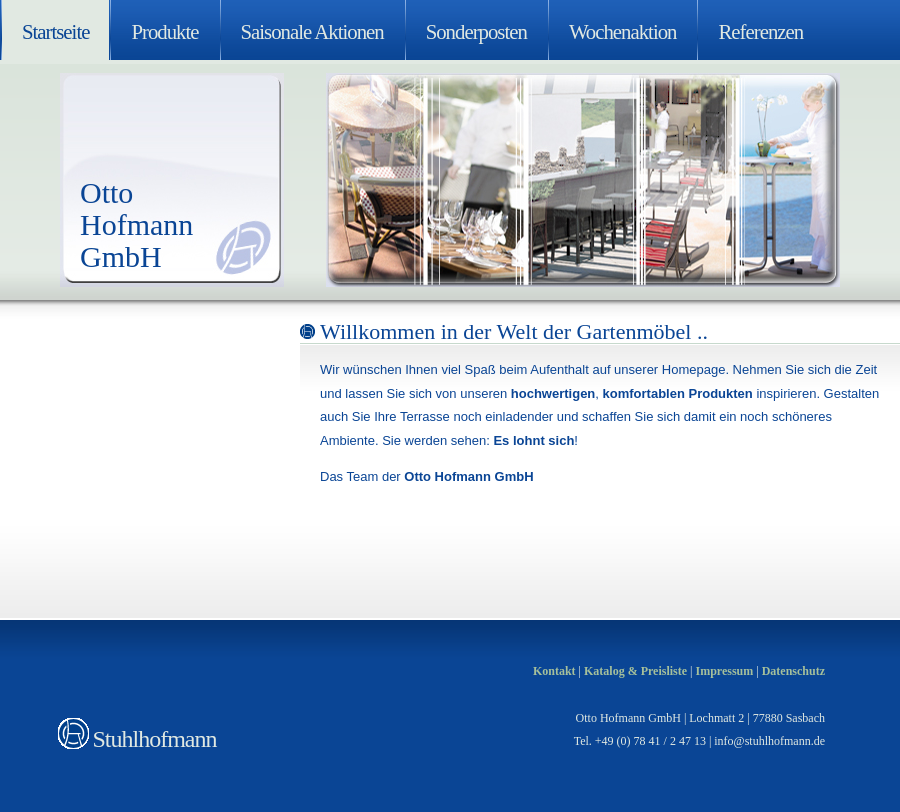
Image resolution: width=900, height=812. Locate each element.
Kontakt (554, 671)
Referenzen (760, 31)
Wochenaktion (623, 31)
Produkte (164, 31)
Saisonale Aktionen (312, 31)
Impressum (724, 671)
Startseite (55, 31)
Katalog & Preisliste (635, 671)
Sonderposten (476, 31)
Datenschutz (793, 671)
